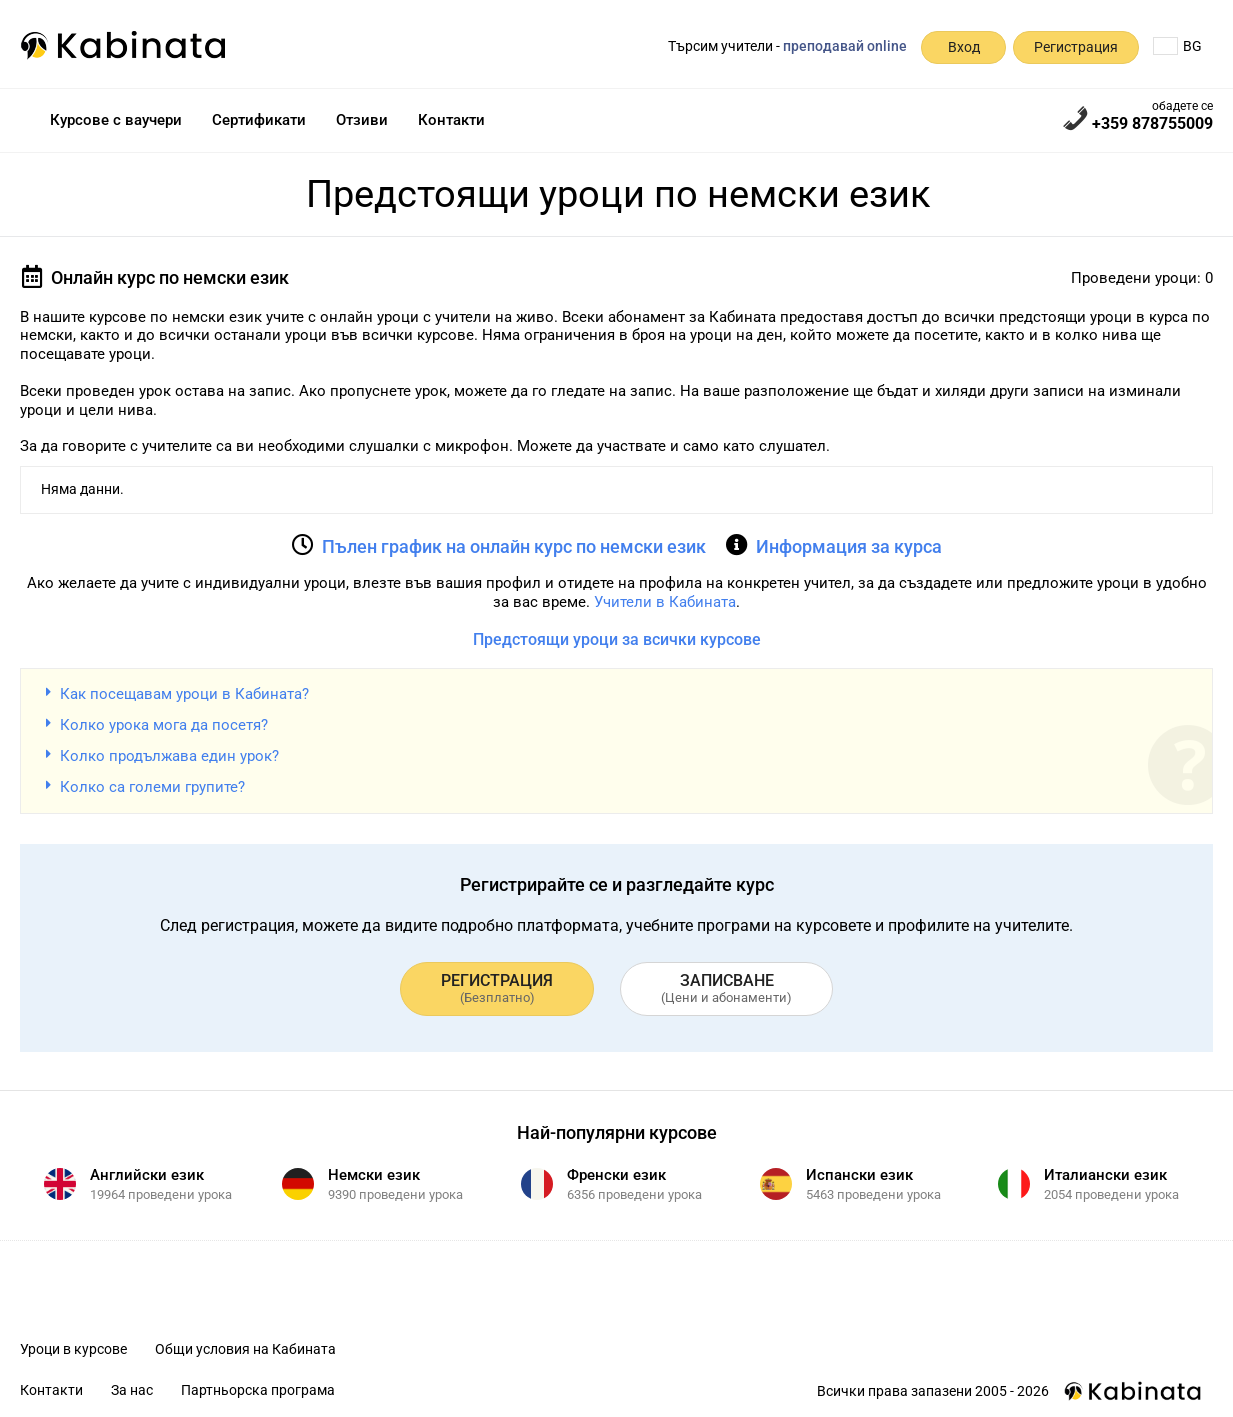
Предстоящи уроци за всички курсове (617, 639)
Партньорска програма (258, 1390)
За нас (132, 1390)
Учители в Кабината (665, 602)
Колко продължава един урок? (169, 756)
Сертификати (259, 120)
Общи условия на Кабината (245, 1349)
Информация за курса (849, 546)
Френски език (616, 1175)
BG (1177, 46)
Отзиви (362, 120)
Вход (964, 47)
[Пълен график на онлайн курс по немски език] (303, 545)
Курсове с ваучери (116, 120)
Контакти (451, 120)
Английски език (147, 1175)
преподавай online (845, 46)
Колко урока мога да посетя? (164, 725)
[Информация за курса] (737, 545)
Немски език (374, 1175)
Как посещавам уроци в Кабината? (184, 694)
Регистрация (1076, 47)
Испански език (859, 1175)
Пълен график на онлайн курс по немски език (514, 546)
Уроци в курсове (73, 1349)
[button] (616, 694)
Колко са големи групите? (152, 787)
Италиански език (1105, 1175)
